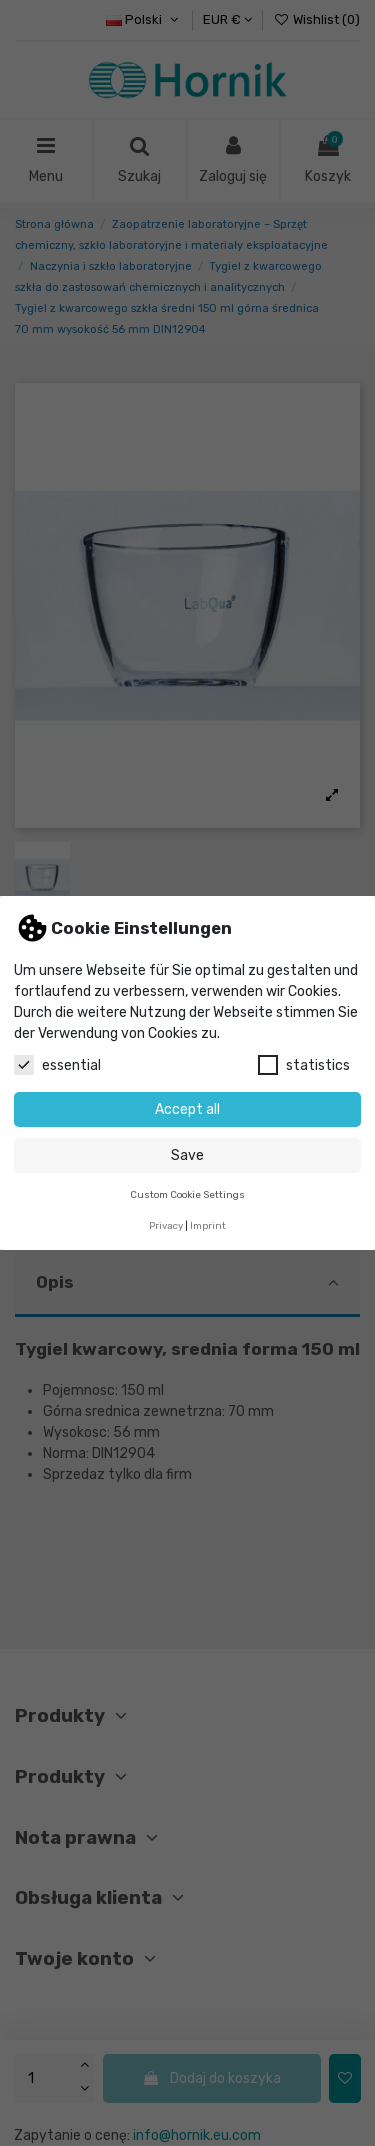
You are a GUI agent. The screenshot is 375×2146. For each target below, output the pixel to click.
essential (57, 1065)
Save (187, 1155)
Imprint (208, 1225)
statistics (304, 1065)
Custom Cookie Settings (187, 1194)
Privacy (166, 1225)
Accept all (187, 1109)
